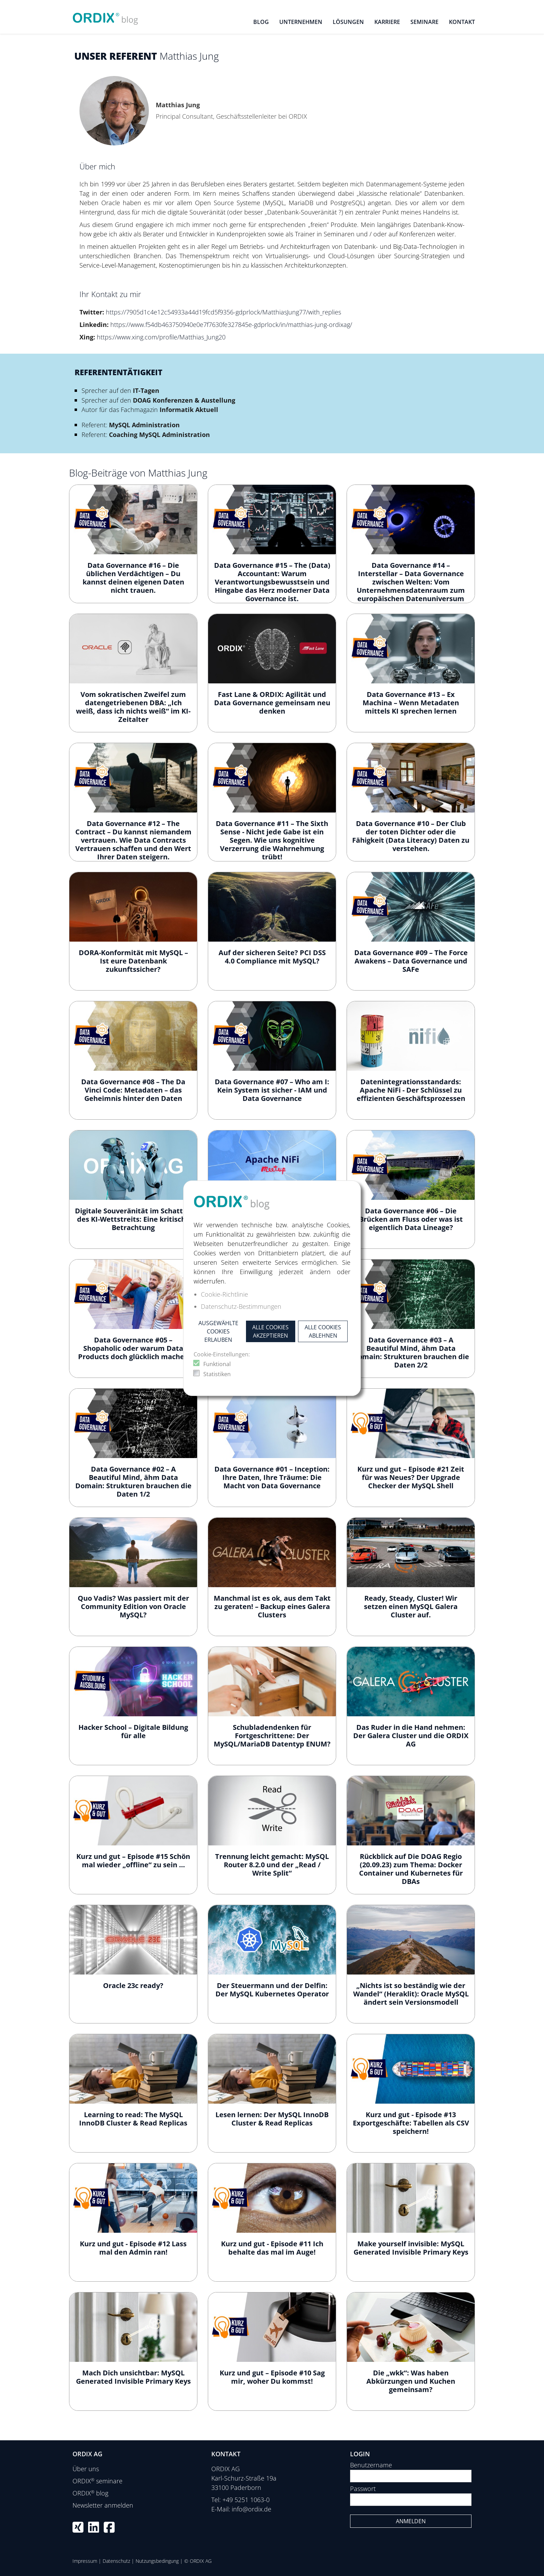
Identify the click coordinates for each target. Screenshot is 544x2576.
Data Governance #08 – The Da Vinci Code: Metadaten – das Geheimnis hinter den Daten (133, 1090)
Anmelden (411, 2521)
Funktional (217, 1364)
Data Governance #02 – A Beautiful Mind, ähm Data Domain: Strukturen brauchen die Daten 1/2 (133, 1481)
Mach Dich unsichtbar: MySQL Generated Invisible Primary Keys (133, 2377)
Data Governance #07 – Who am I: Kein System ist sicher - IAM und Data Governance (272, 1090)
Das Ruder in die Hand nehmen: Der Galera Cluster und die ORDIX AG (410, 1736)
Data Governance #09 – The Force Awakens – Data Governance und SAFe (411, 961)
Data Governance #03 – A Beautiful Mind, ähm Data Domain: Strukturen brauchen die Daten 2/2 (411, 1352)
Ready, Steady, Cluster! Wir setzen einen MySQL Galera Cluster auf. (411, 1606)
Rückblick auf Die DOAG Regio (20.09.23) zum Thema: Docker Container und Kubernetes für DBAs (411, 1869)
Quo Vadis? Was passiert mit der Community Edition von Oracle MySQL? (133, 1606)
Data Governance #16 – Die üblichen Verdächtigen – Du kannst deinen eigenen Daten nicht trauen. (133, 578)
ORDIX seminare (97, 2481)
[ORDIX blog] (105, 16)
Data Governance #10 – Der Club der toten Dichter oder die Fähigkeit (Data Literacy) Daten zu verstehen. (410, 836)
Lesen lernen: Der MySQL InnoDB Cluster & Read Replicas (272, 2119)
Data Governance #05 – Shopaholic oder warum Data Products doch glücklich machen (133, 1348)
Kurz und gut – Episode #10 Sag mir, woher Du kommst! (272, 2377)
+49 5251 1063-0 (246, 2499)
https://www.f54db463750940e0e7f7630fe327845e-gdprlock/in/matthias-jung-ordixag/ (231, 324)
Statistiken (217, 1374)
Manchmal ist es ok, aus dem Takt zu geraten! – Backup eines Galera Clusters (272, 1606)
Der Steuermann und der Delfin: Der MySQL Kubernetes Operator (272, 1989)
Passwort (363, 2488)
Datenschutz (116, 2561)
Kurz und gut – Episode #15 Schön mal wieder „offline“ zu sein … (133, 1860)
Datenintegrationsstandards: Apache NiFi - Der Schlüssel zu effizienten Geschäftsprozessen (411, 1090)
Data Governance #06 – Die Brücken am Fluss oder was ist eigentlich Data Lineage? (411, 1219)
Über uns (86, 2469)
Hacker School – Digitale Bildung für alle (133, 1731)
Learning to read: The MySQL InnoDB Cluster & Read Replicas (133, 2119)
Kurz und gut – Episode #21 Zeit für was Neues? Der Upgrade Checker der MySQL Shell (410, 1477)
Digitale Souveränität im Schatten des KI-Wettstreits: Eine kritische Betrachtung (133, 1219)
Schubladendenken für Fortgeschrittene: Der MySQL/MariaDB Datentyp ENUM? (272, 1736)
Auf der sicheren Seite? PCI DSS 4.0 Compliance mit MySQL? (272, 957)
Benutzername (371, 2465)
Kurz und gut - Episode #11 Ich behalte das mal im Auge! (272, 2248)
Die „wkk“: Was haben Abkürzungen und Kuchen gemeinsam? (410, 2381)
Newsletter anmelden (103, 2505)
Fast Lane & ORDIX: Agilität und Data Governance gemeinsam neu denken (272, 703)
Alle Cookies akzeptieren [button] (270, 1331)
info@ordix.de (251, 2509)
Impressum (85, 2561)
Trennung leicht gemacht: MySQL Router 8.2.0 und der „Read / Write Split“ (272, 1865)
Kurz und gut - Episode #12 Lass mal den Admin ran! (133, 2248)
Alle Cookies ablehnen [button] (323, 1331)
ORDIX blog (90, 2493)
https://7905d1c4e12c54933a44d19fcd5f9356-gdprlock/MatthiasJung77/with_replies (223, 312)
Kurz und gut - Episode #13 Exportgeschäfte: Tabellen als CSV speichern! (411, 2123)
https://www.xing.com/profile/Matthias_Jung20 (161, 337)
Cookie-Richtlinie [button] (224, 1294)
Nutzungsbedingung (157, 2561)
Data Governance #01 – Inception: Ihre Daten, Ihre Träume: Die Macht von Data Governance (272, 1477)
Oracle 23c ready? (133, 1985)
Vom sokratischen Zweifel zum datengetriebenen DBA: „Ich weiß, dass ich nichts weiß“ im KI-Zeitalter (133, 707)
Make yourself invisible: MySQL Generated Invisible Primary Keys (411, 2248)
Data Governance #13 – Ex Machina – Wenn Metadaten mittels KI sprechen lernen (411, 703)
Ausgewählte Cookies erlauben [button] (218, 1331)
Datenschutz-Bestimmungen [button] (241, 1306)
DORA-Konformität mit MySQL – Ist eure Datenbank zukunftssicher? (133, 961)
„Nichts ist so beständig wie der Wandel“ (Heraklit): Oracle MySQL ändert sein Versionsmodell (411, 1994)
